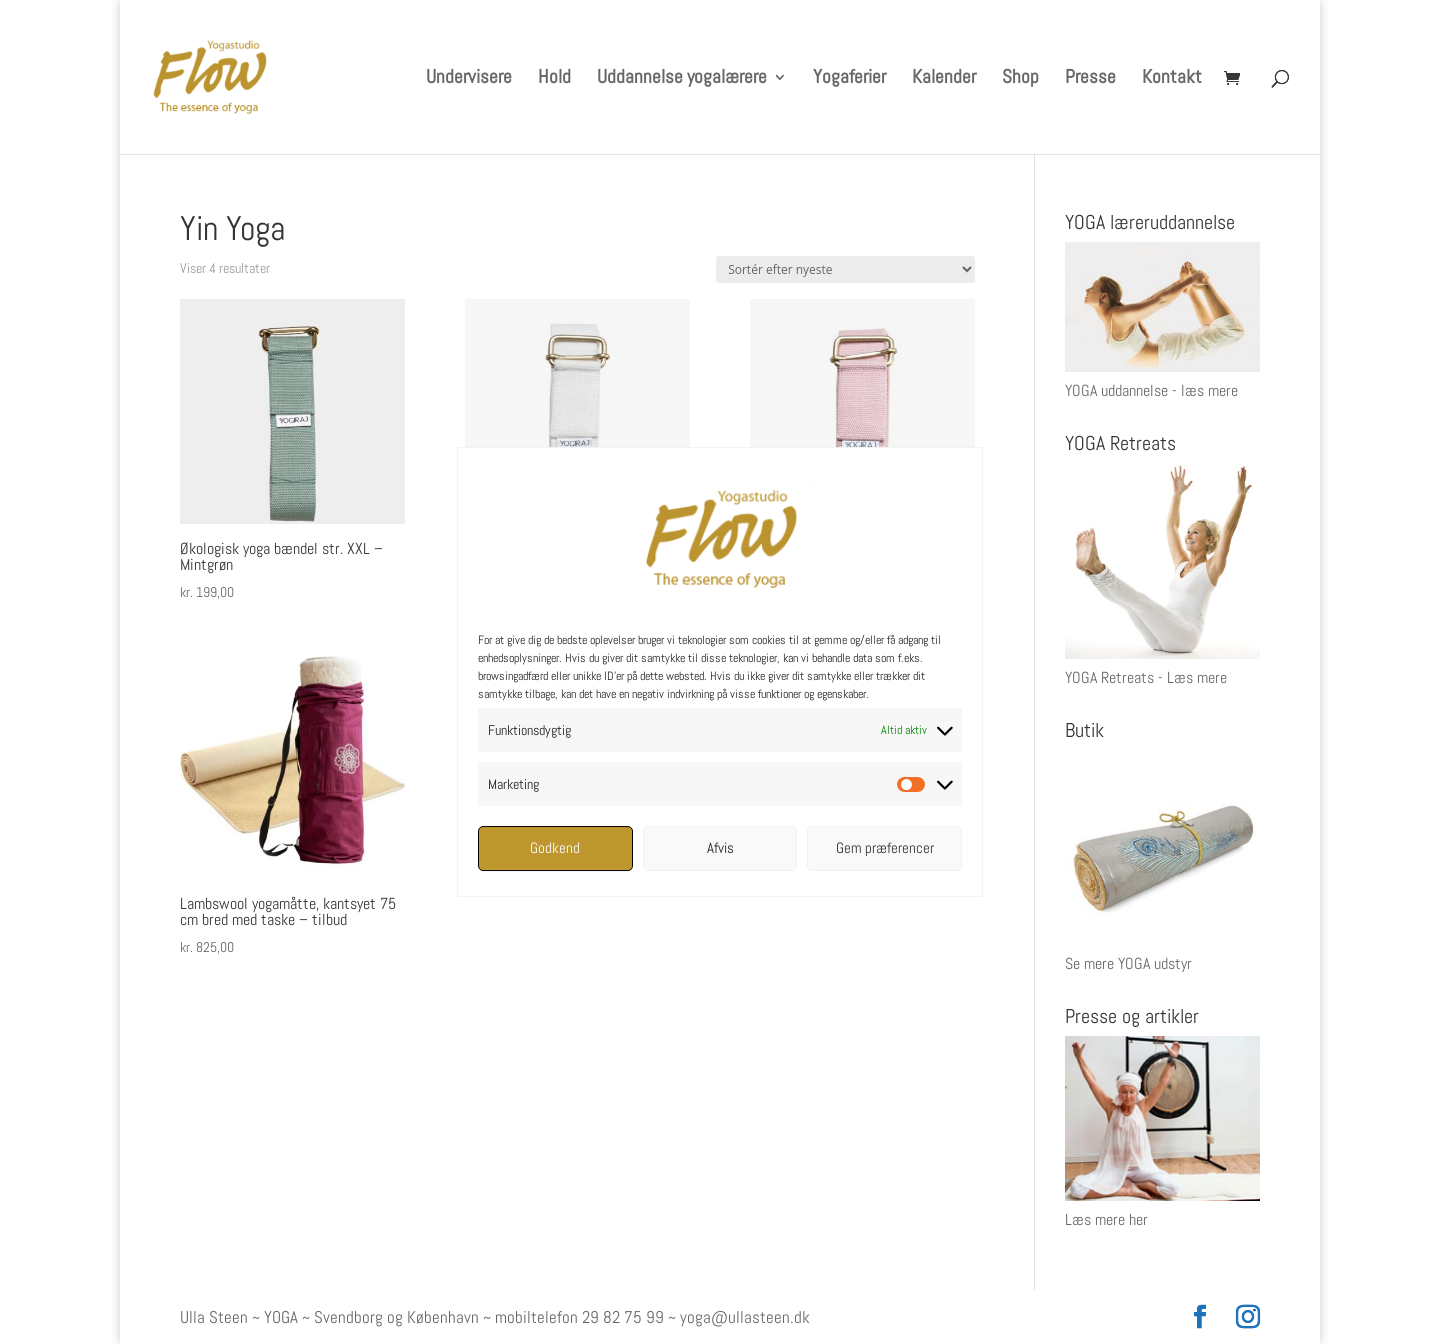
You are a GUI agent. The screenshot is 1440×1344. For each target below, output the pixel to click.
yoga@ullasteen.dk (745, 1317)
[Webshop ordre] (845, 269)
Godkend (555, 847)
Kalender (944, 79)
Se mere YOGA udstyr (1128, 963)
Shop (1020, 79)
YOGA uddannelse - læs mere (1151, 390)
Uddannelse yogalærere (682, 79)
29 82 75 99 (623, 1317)
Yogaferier (849, 79)
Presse (1090, 79)
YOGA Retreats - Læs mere (1146, 677)
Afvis (720, 847)
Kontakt (1172, 79)
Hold (554, 79)
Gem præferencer (885, 847)
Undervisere (469, 79)
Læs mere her (1106, 1219)
